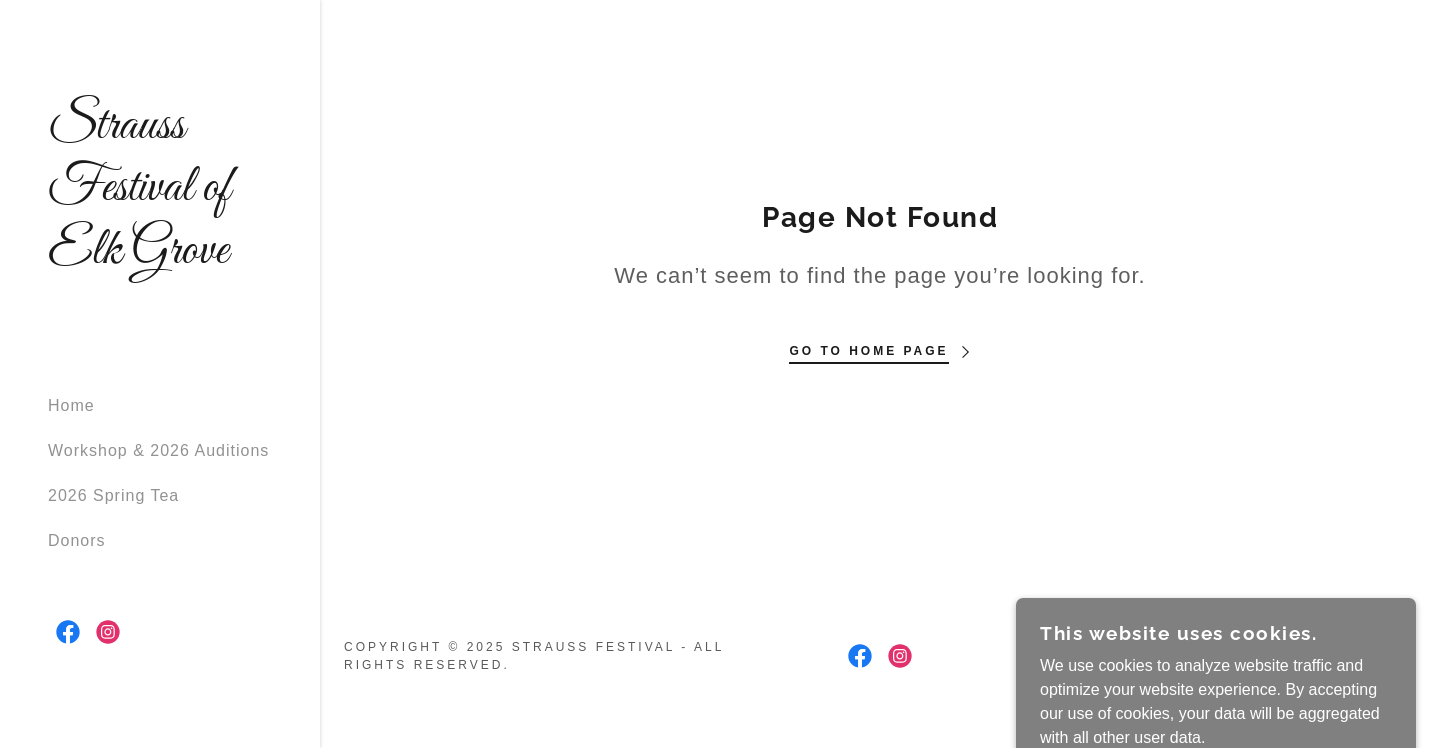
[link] (160, 257)
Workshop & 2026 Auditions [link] (158, 450)
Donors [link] (77, 540)
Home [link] (71, 405)
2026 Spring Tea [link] (113, 495)
